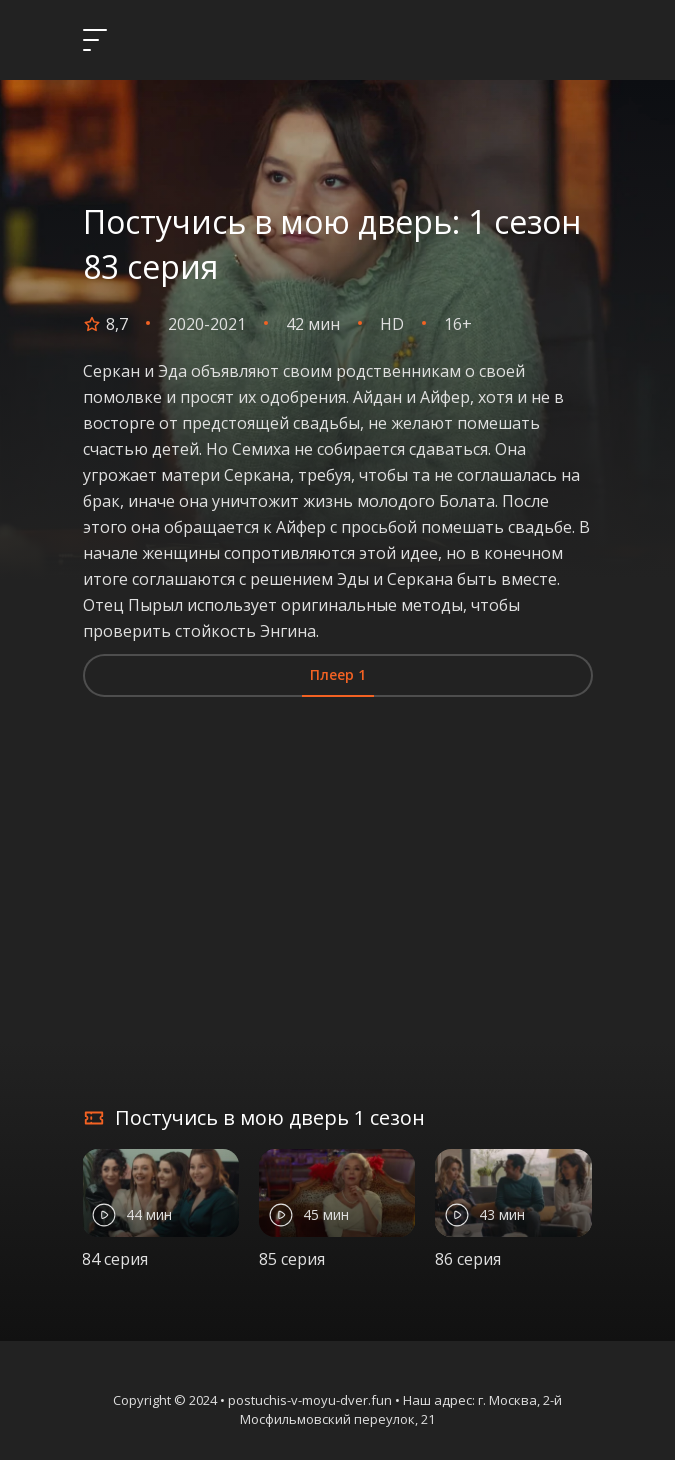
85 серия (292, 1259)
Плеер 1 (338, 674)
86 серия (468, 1259)
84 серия (115, 1259)
